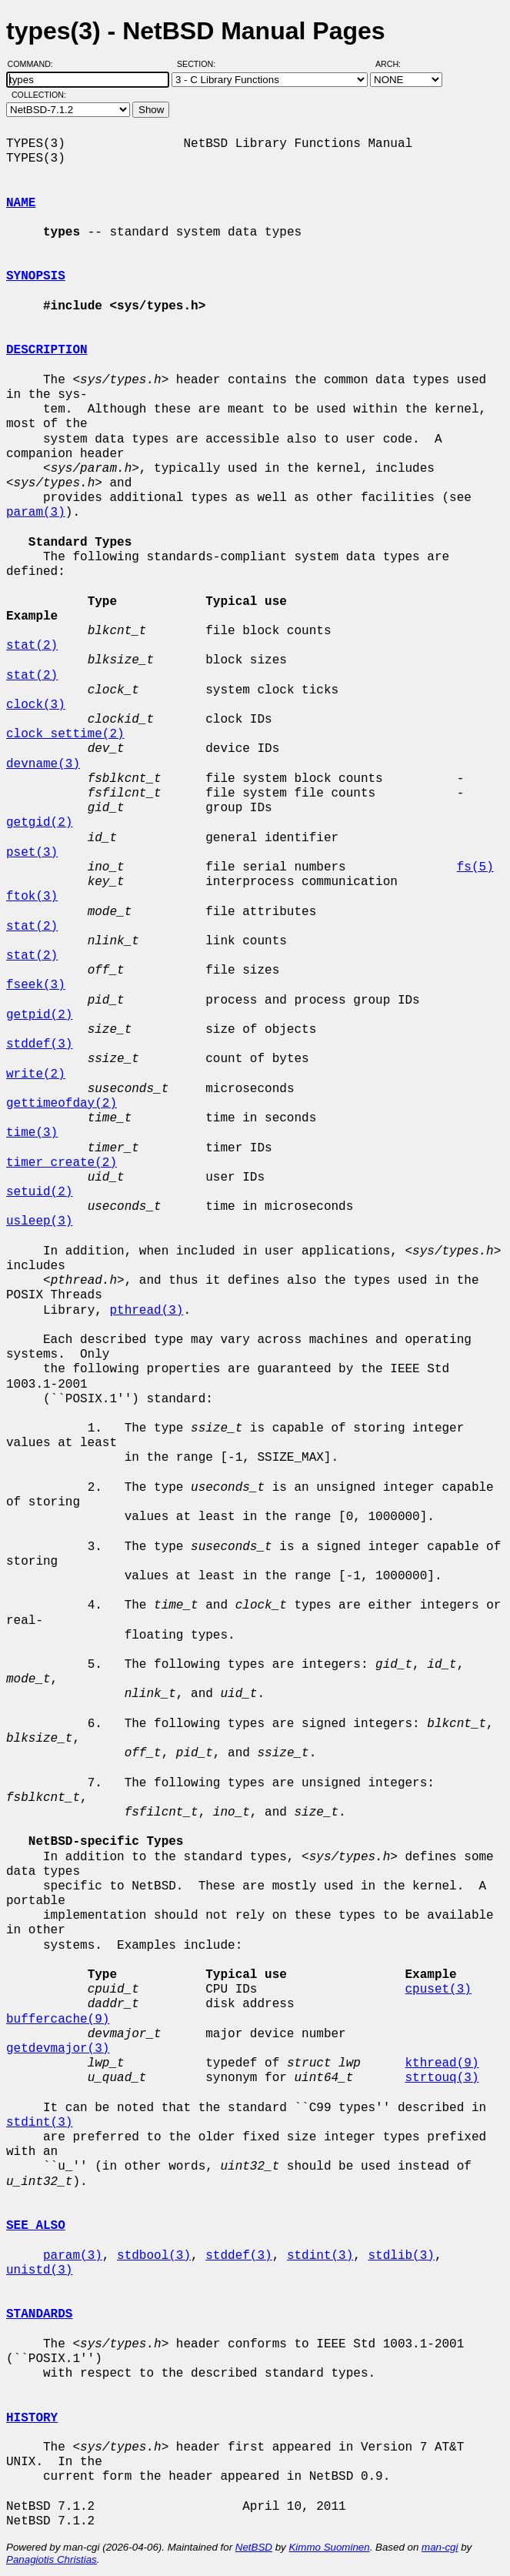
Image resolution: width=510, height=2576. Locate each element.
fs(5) (475, 867)
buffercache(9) (57, 2019)
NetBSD (253, 2547)
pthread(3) (146, 1310)
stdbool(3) (154, 2255)
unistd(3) (39, 2270)
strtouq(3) (441, 2078)
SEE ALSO (35, 2225)
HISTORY (32, 2418)
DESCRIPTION (47, 350)
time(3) (32, 1132)
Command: (35, 63)
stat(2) (32, 645)
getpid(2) (39, 1015)
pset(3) (32, 852)
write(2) (35, 1074)
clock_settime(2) (65, 734)
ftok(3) (32, 896)
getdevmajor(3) (57, 2048)
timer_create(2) (61, 1162)
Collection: (39, 94)
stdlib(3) (401, 2255)
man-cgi (440, 2547)
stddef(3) (39, 1044)
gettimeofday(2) (61, 1103)
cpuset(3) (438, 1989)
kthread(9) (441, 2063)
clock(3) (35, 705)
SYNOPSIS (35, 276)
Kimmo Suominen (328, 2547)
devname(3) (43, 764)
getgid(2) (39, 822)
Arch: (395, 63)
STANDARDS (39, 2314)
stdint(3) (39, 2122)
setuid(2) (39, 1192)
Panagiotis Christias (51, 2559)
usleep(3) (39, 1221)
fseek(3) (35, 985)
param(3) (35, 512)
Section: (199, 63)
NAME (20, 203)
